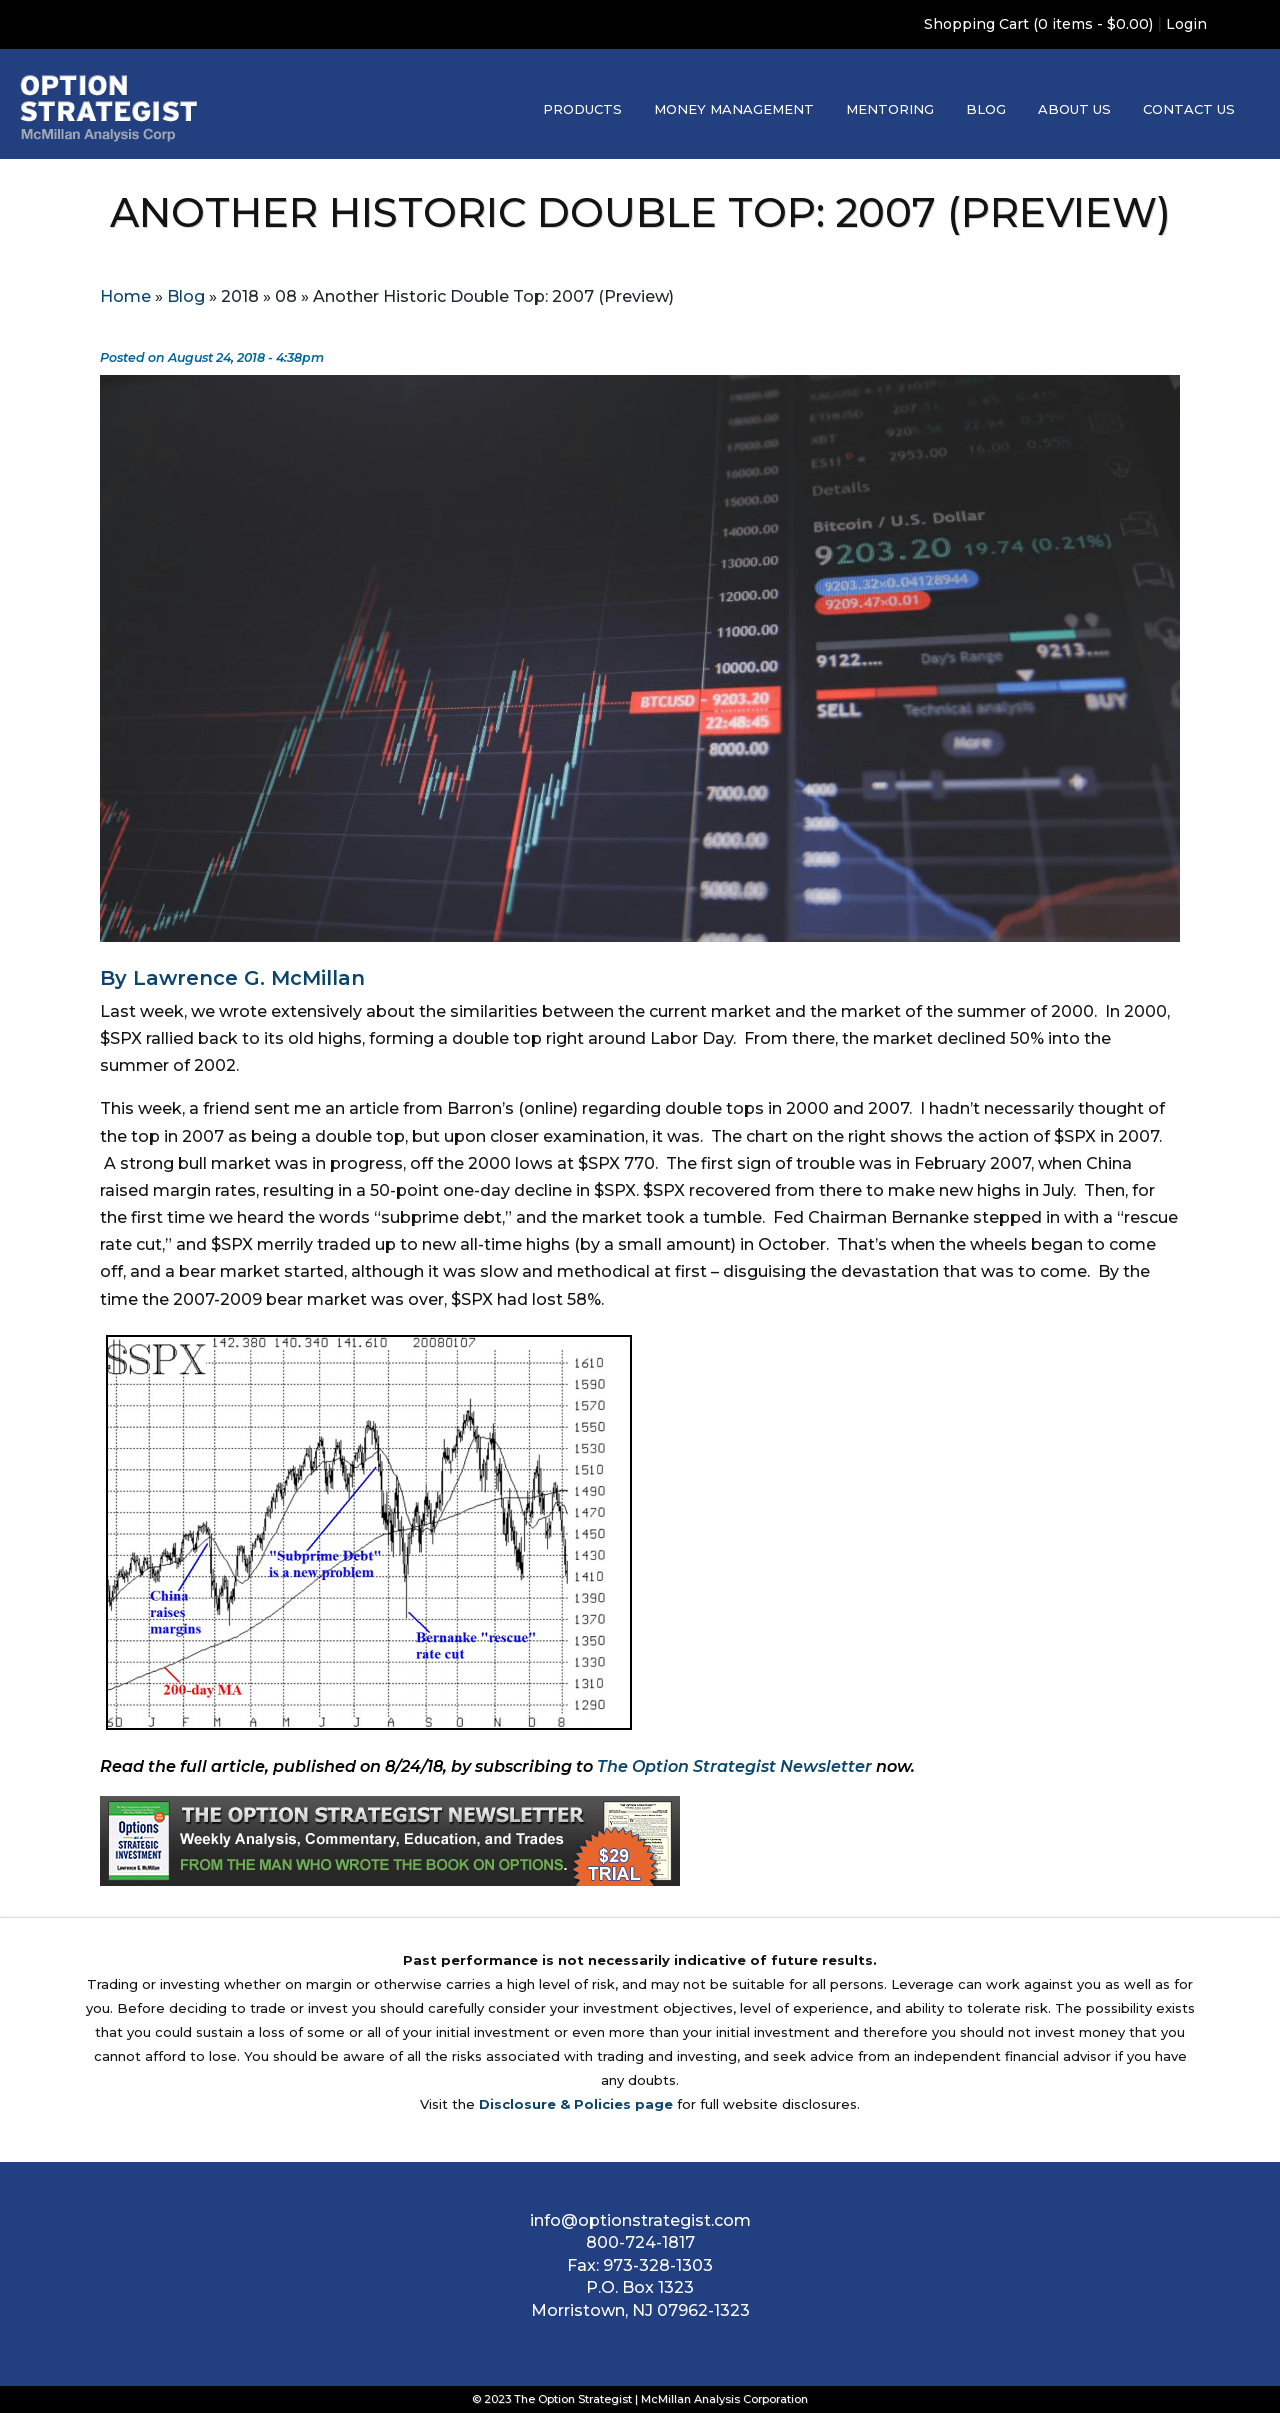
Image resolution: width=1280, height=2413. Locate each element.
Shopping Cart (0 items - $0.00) (1038, 24)
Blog (986, 109)
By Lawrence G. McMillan (232, 978)
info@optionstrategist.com (640, 2220)
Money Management (734, 109)
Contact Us (1189, 109)
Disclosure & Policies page (576, 2104)
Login (1186, 24)
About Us (1074, 109)
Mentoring (890, 109)
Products (582, 109)
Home (125, 296)
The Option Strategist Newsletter (734, 1766)
